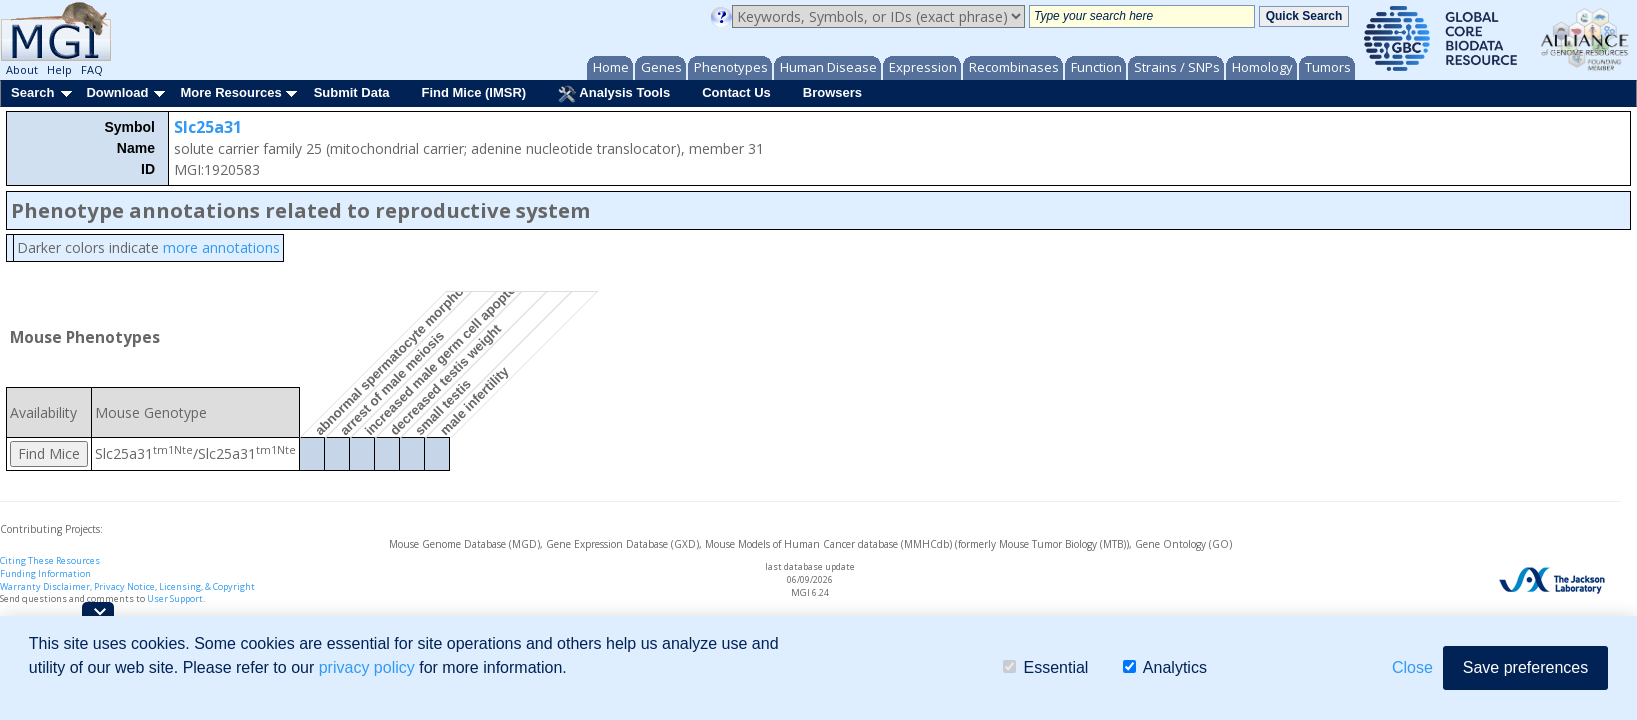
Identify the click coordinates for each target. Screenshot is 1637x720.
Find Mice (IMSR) (473, 92)
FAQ (92, 69)
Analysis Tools (614, 94)
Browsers (832, 92)
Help (59, 69)
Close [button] (1412, 667)
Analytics (1165, 667)
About (22, 69)
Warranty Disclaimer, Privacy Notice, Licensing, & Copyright (127, 586)
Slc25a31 (208, 127)
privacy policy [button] (367, 667)
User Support (175, 598)
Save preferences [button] (1525, 667)
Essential (1045, 667)
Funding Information (45, 573)
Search (32, 92)
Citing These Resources (50, 560)
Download (117, 92)
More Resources (230, 92)
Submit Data (352, 92)
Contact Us (736, 92)
